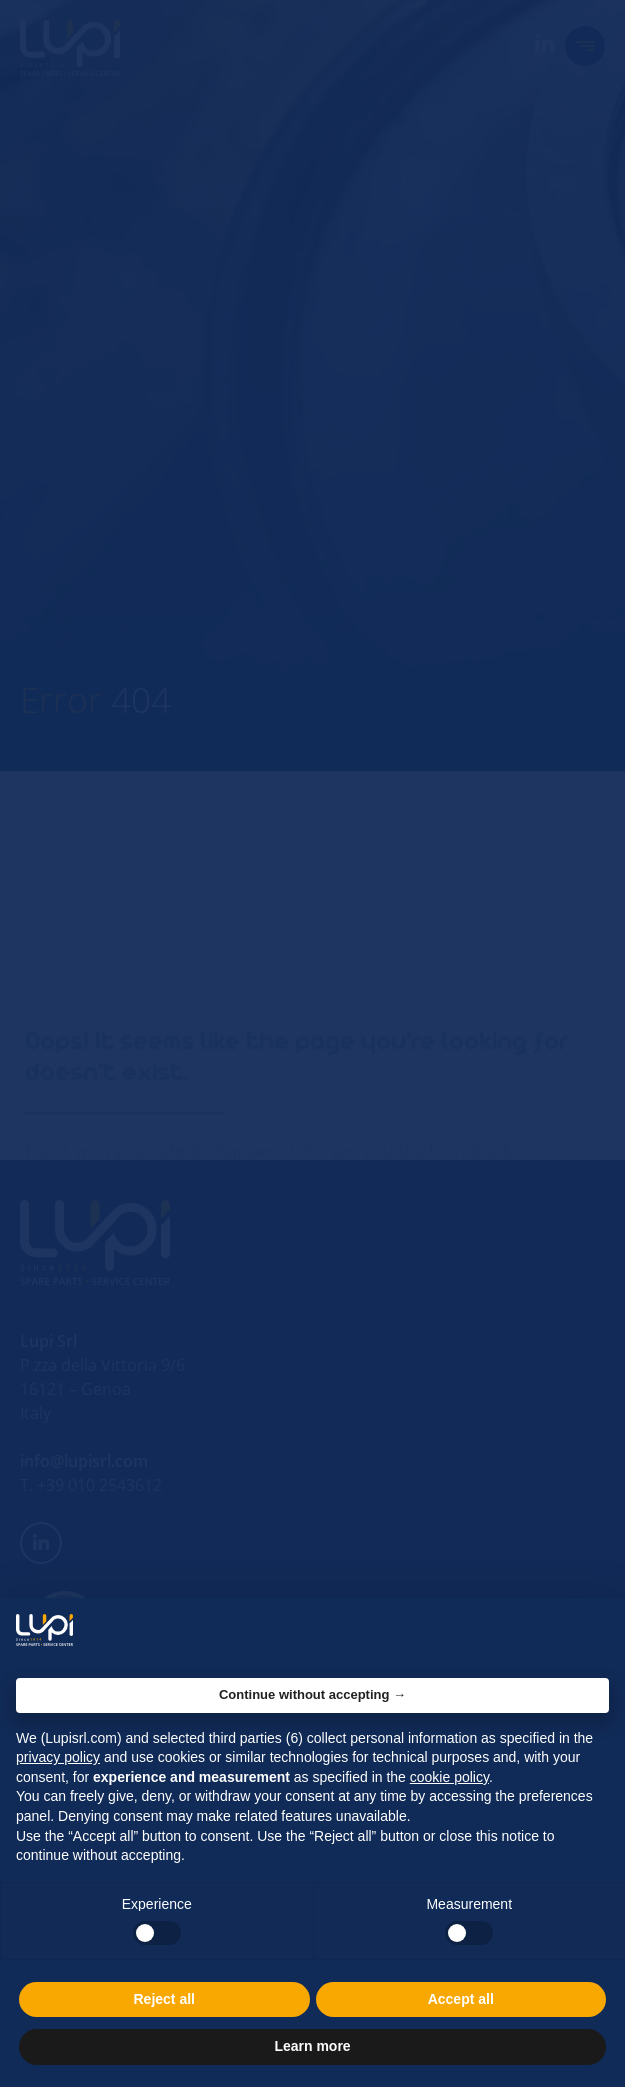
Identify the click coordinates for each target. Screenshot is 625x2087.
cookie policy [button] (449, 1777)
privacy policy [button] (58, 1757)
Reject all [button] (164, 1999)
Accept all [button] (461, 1999)
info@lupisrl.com (84, 1461)
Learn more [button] (312, 2046)
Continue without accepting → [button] (312, 1694)
